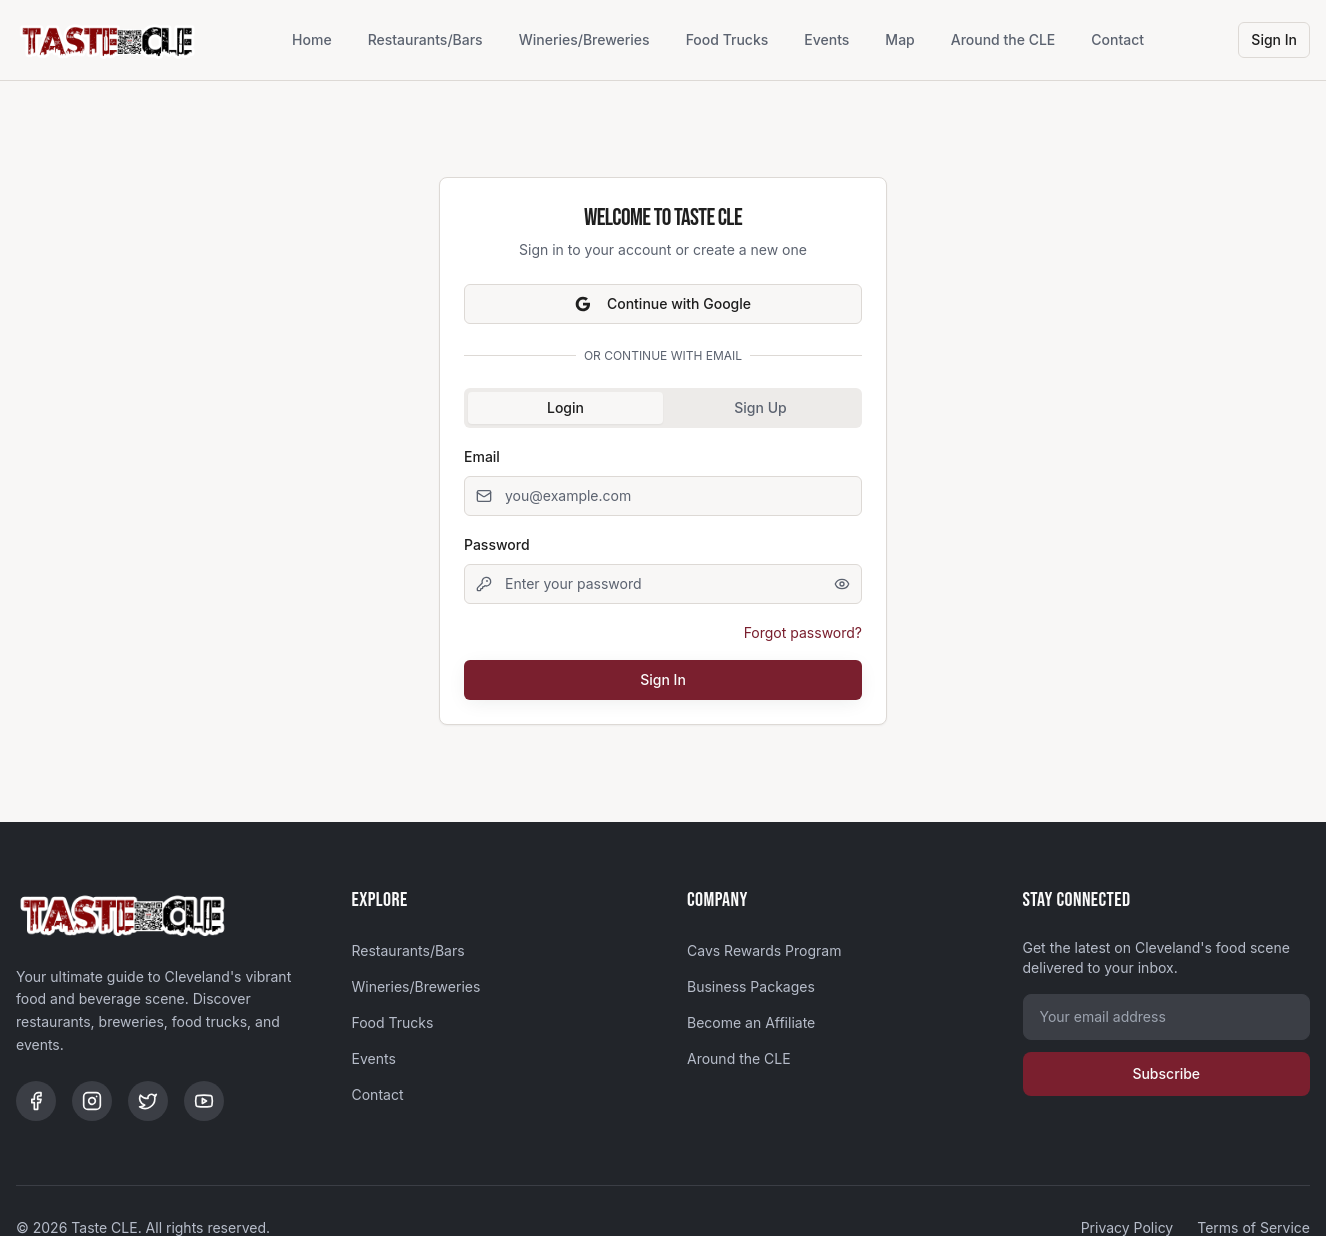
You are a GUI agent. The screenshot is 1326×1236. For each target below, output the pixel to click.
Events (826, 39)
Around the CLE (1003, 39)
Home (312, 39)
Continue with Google (663, 303)
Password (497, 544)
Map (899, 39)
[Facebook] (36, 1101)
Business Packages (751, 986)
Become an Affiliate (751, 1022)
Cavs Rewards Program (764, 950)
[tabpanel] (663, 572)
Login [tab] (565, 407)
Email (482, 456)
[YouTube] (204, 1101)
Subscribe (1166, 1073)
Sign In (1274, 39)
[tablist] (663, 408)
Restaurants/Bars (425, 39)
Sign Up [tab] (760, 407)
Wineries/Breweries (584, 39)
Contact (1117, 39)
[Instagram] (92, 1101)
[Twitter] (148, 1101)
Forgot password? (803, 632)
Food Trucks (727, 39)
